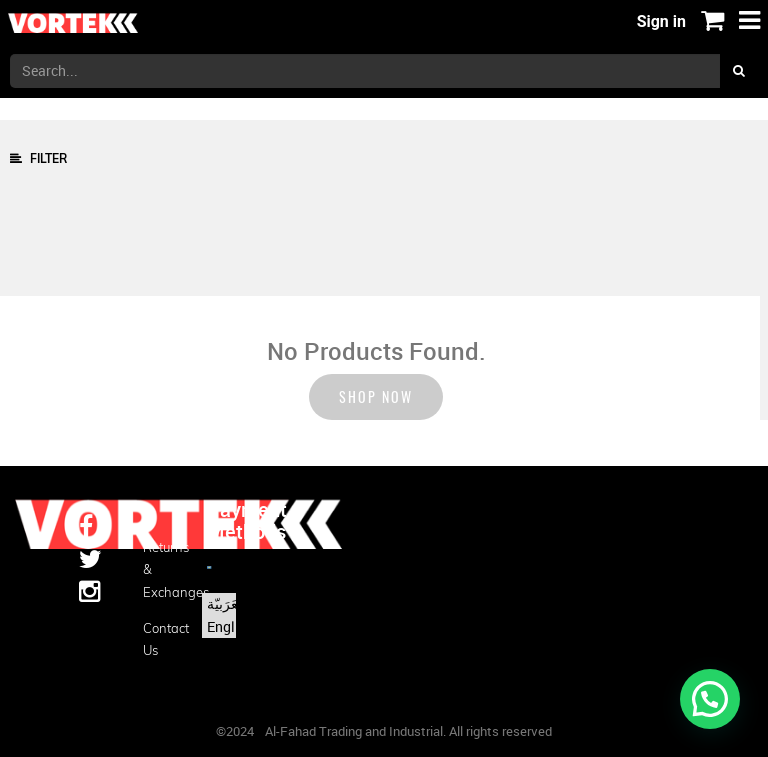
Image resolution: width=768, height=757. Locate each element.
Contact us (160, 639)
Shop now (376, 396)
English (230, 626)
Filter (38, 158)
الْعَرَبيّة (226, 603)
